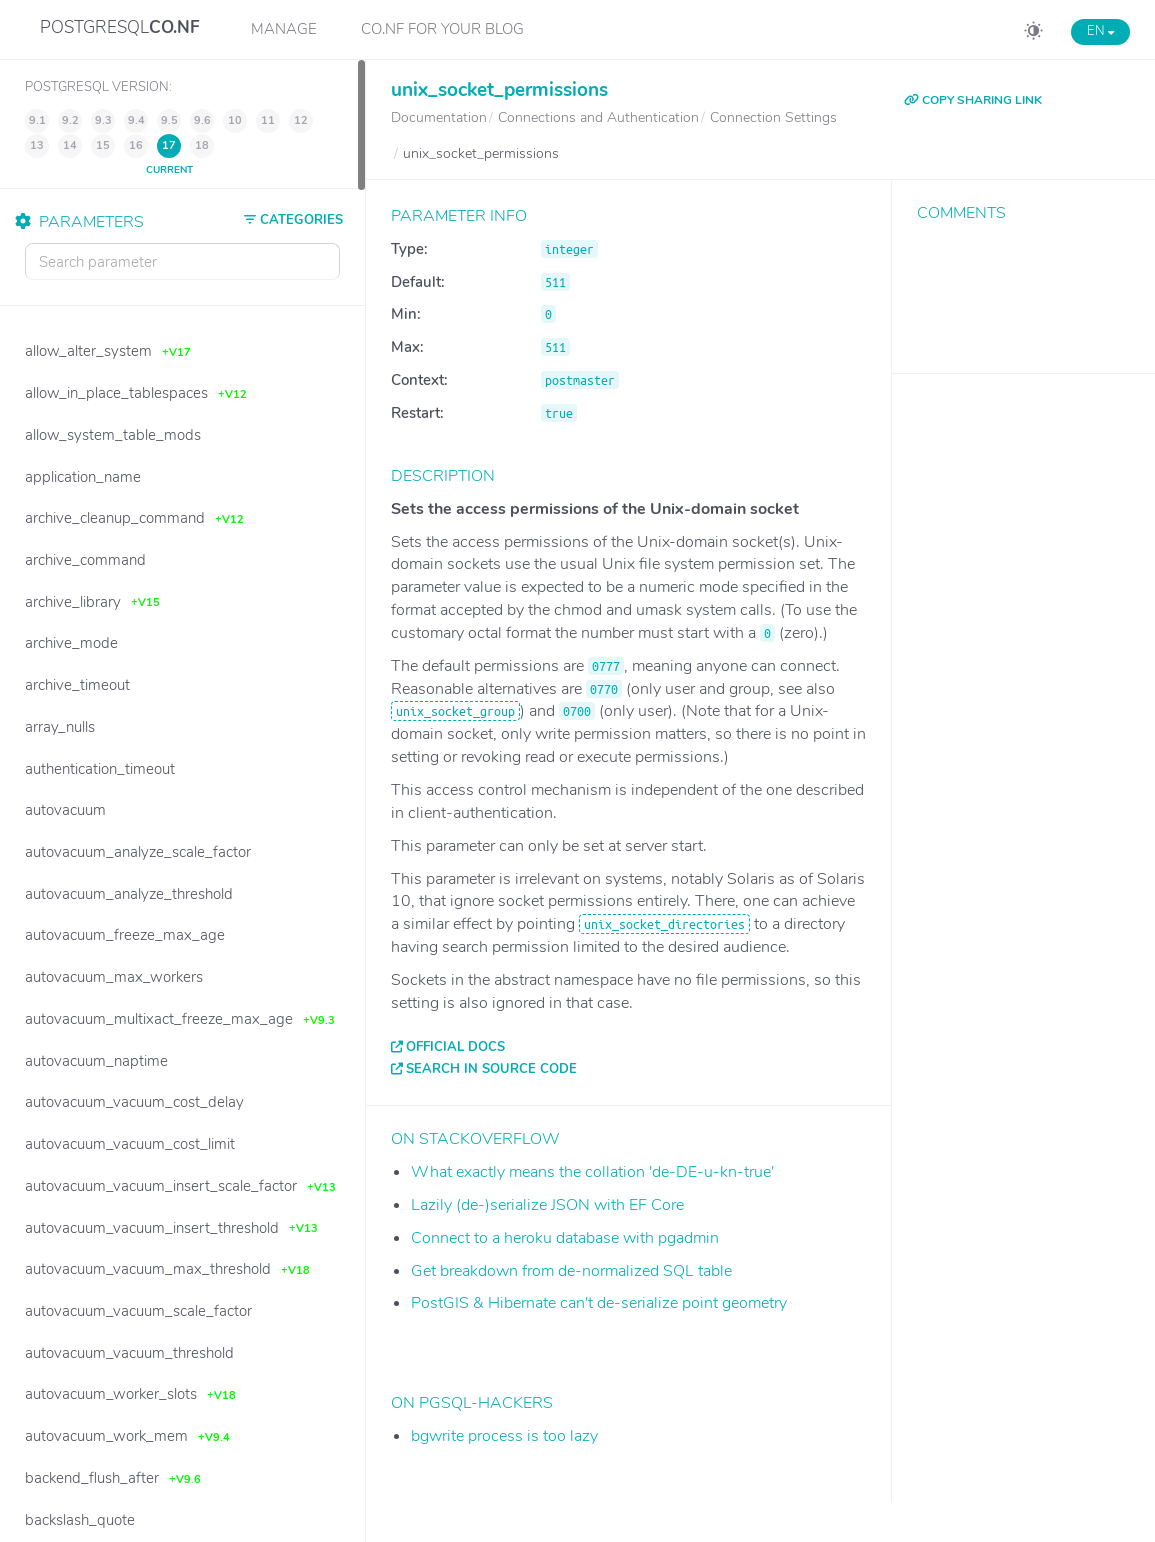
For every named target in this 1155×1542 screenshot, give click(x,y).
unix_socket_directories (664, 924)
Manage (284, 29)
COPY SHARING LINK (973, 100)
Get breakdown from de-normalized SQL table (571, 1271)
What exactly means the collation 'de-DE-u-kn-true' (592, 1172)
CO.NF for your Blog (442, 29)
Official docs (455, 1047)
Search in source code (491, 1069)
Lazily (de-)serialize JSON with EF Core (547, 1205)
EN (1100, 31)
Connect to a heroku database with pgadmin (565, 1238)
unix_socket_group (455, 711)
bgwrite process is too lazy (504, 1436)
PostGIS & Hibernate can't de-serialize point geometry (599, 1303)
